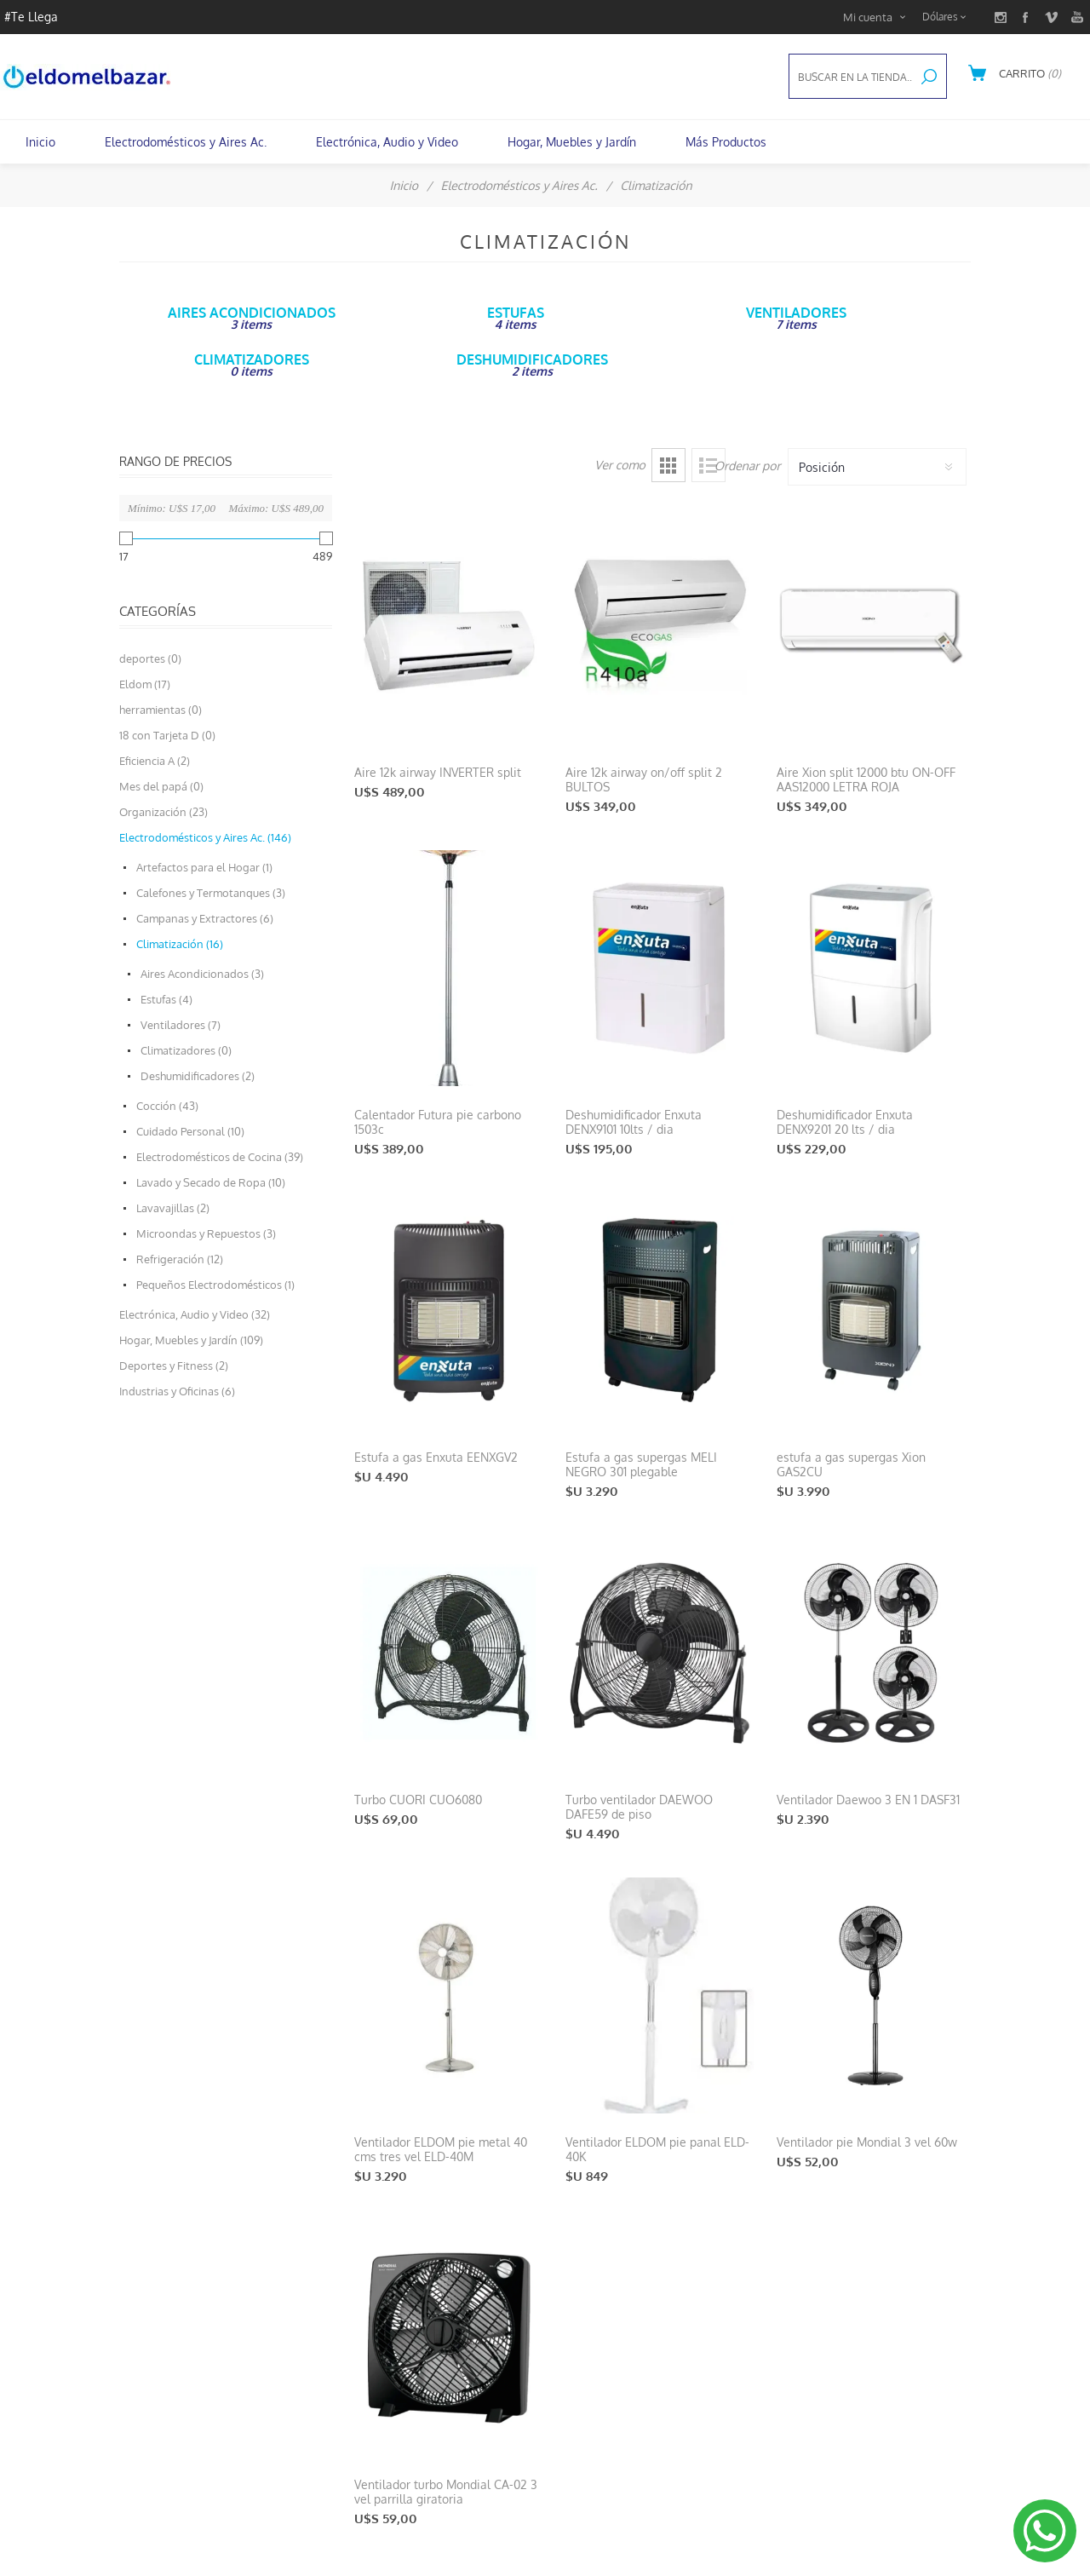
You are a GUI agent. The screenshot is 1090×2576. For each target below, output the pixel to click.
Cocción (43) (167, 1106)
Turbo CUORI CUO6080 (418, 1799)
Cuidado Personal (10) (190, 1131)
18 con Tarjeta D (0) (167, 735)
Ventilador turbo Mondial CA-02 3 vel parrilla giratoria (445, 2491)
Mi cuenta (867, 17)
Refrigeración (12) (179, 1259)
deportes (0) (150, 658)
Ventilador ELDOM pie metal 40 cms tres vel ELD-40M (440, 2149)
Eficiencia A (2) (154, 761)
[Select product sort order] (877, 467)
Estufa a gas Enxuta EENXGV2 (436, 1457)
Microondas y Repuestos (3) (206, 1233)
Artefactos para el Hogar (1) (204, 867)
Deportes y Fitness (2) (173, 1365)
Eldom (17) (144, 684)
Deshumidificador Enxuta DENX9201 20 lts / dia (845, 1121)
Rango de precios (175, 461)
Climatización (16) (179, 944)
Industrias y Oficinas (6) (177, 1391)
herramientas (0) (160, 709)
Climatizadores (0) (186, 1050)
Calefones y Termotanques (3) (210, 893)
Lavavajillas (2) (172, 1208)
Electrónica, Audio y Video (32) (194, 1314)
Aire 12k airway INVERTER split (437, 772)
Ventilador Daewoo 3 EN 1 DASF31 (868, 1799)
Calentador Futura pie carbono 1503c (437, 1121)
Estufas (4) (166, 999)
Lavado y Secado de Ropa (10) (210, 1182)
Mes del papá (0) (161, 786)
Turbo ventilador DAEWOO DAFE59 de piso (639, 1806)
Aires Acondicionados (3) (202, 973)
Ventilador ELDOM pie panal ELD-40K (657, 2149)
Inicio (403, 185)
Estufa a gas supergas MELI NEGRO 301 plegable (641, 1464)
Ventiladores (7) (181, 1025)
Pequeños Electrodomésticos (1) (215, 1284)
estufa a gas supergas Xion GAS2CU (851, 1464)
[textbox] (850, 77)
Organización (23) (163, 812)
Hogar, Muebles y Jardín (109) (191, 1340)
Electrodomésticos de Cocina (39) (219, 1157)
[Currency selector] (946, 17)
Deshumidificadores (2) (198, 1076)
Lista (708, 465)
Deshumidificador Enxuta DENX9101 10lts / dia (633, 1121)
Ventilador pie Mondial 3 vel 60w (867, 2142)
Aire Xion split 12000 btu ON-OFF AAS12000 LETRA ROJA (866, 779)
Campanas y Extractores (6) (204, 918)
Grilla (668, 465)
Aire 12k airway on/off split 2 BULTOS (643, 779)
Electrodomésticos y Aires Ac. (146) (205, 837)
